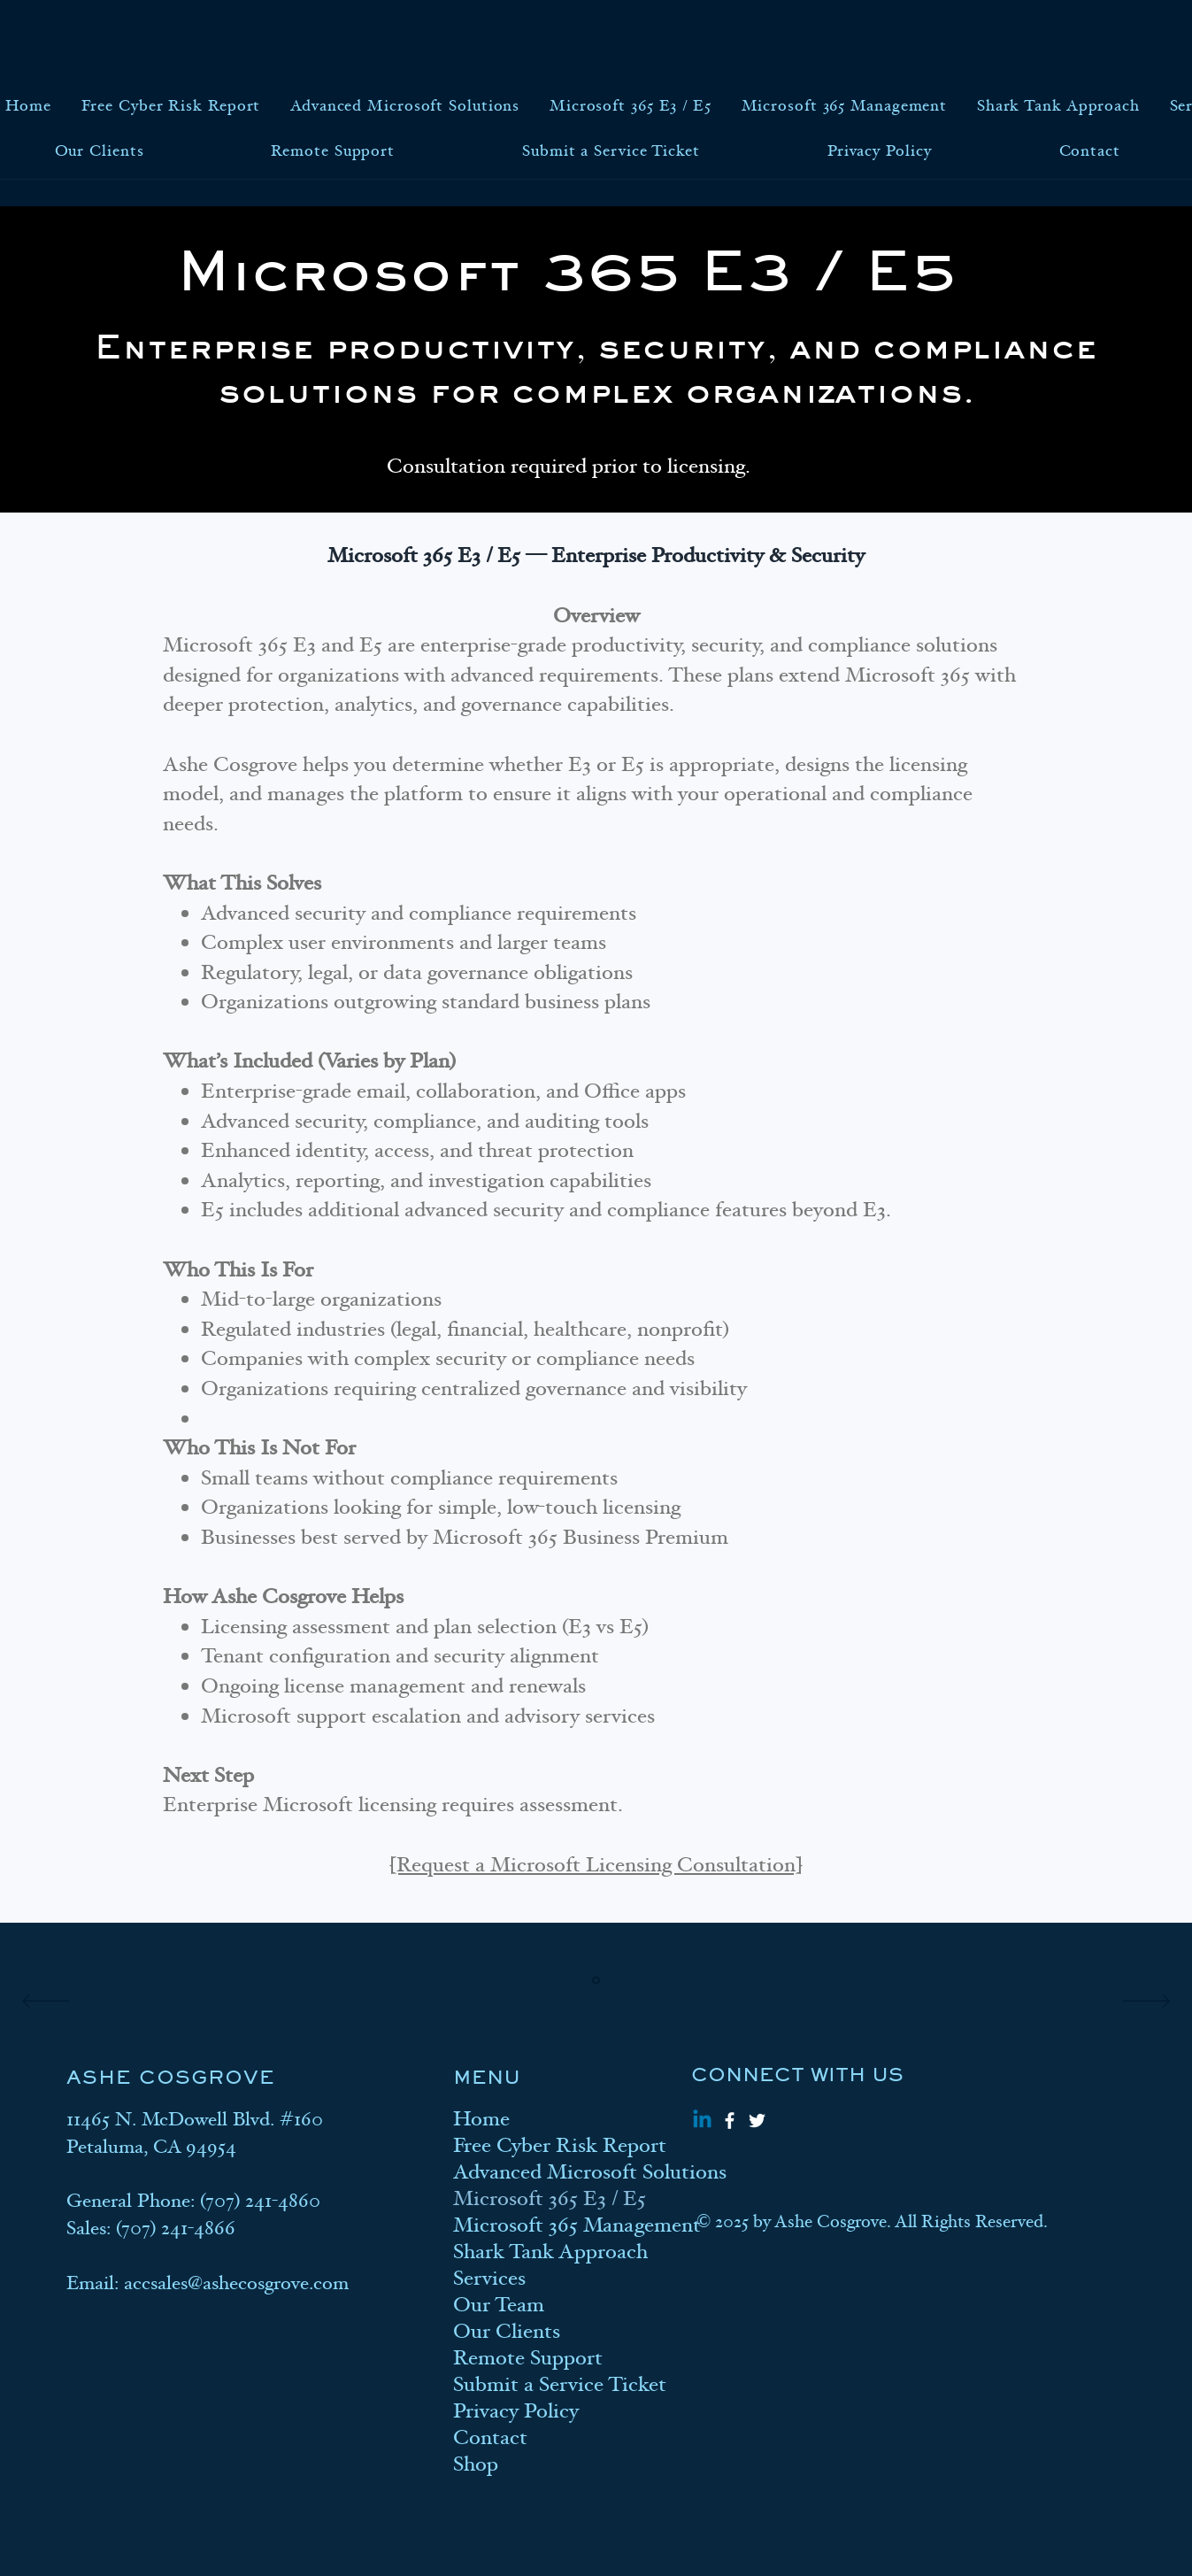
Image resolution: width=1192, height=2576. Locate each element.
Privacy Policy (516, 2411)
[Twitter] (757, 2120)
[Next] (1146, 2002)
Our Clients (506, 2331)
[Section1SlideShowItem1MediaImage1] (596, 1981)
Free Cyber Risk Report (536, 2146)
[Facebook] (730, 2120)
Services (489, 2278)
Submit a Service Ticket (536, 2385)
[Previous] (45, 2002)
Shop (475, 2464)
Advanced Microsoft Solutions (536, 2172)
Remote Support (528, 2358)
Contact (490, 2438)
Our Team (498, 2305)
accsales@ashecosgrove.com (236, 2283)
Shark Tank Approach (536, 2252)
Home (481, 2119)
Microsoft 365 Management (536, 2225)
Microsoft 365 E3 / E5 (536, 2199)
